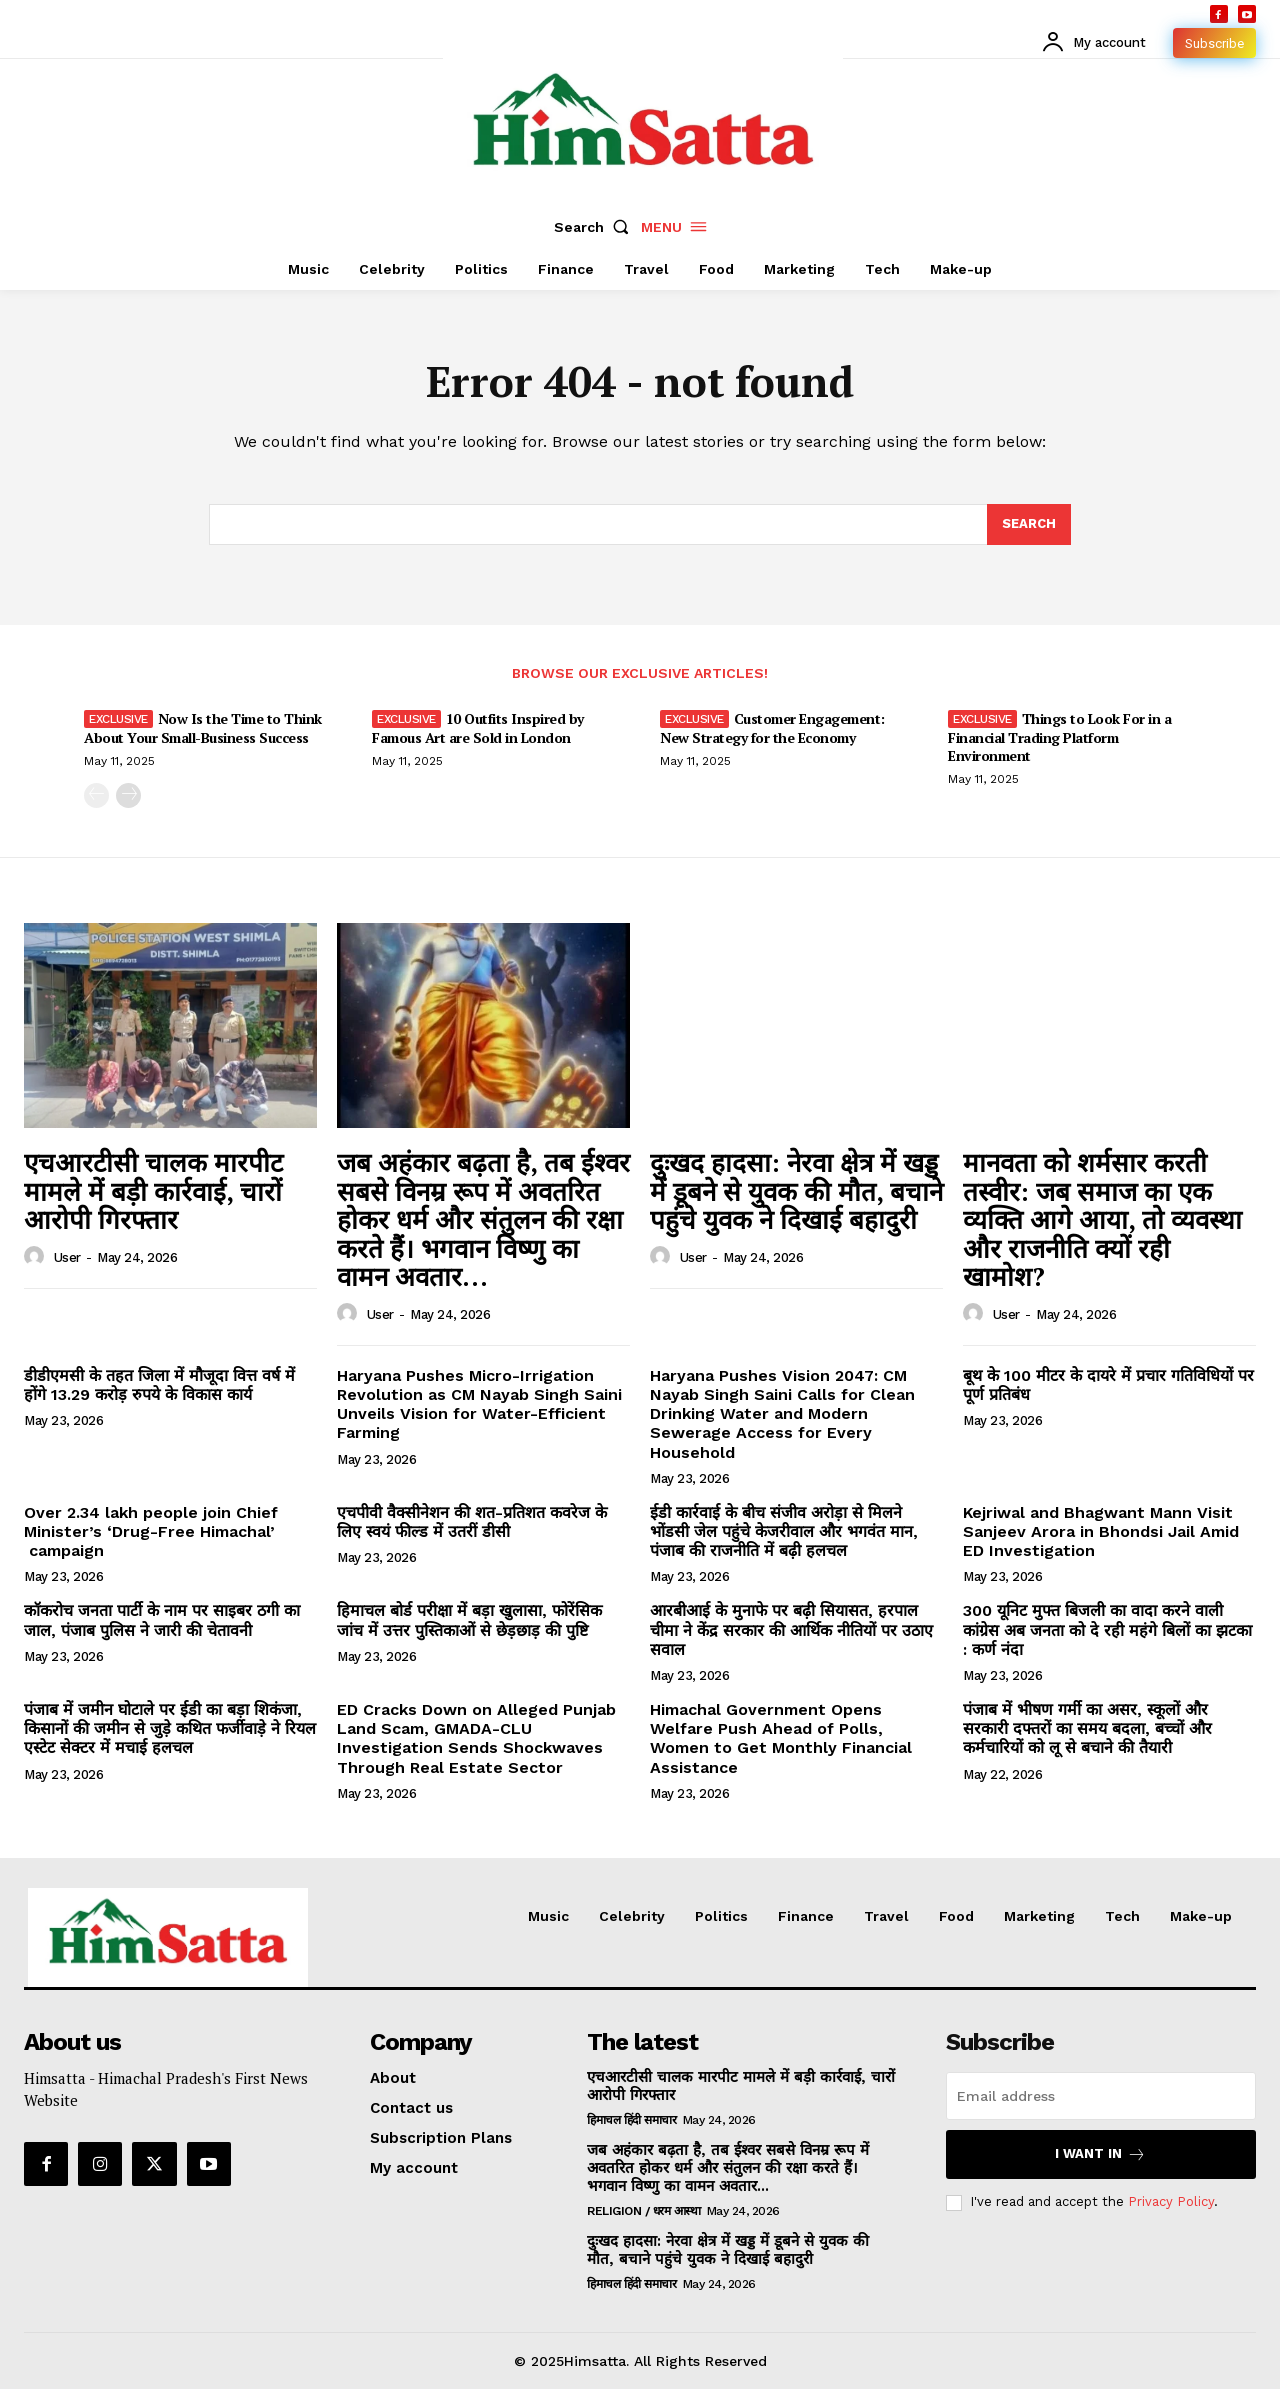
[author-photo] (37, 1257)
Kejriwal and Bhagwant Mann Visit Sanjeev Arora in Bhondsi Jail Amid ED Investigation (1101, 1531)
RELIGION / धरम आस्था (643, 2211)
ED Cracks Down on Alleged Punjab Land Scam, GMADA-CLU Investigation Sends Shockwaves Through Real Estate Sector (476, 1738)
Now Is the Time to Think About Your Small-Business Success (203, 727)
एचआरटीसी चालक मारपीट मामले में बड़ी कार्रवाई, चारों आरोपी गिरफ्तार (153, 1190)
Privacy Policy (1171, 2201)
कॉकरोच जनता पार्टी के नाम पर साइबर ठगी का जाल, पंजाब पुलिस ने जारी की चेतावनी (162, 1620)
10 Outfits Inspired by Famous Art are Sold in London (478, 727)
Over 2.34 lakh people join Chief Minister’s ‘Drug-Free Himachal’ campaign (151, 1531)
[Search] (1029, 525)
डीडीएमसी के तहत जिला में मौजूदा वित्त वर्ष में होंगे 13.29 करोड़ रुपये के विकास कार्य (159, 1385)
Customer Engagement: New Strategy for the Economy (772, 727)
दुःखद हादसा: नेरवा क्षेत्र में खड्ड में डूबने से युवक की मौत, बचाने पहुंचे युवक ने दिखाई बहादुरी (796, 1190)
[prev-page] (96, 795)
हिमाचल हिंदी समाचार (631, 2120)
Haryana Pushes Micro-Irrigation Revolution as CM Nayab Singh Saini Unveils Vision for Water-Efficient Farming (479, 1404)
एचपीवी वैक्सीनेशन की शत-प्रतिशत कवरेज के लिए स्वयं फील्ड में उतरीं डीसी (472, 1522)
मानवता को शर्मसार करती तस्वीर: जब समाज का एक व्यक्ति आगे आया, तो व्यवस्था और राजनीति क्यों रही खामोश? (1102, 1219)
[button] (596, 227)
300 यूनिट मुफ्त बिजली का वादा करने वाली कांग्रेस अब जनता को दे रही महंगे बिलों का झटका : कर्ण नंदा (1107, 1629)
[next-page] (128, 795)
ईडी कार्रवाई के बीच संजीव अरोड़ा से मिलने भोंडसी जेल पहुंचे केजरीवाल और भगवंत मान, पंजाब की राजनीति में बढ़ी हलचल (784, 1531)
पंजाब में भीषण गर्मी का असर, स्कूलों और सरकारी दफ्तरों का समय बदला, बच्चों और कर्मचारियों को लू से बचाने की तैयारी (1087, 1728)
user (67, 1257)
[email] (1101, 2096)
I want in (1100, 2154)
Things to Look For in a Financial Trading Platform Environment (1059, 736)
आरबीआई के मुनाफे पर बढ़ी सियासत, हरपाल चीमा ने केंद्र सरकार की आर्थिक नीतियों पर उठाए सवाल (791, 1629)
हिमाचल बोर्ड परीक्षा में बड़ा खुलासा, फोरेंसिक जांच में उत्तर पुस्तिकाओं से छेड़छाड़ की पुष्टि (469, 1620)
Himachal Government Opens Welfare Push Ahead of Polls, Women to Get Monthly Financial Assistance (781, 1738)
